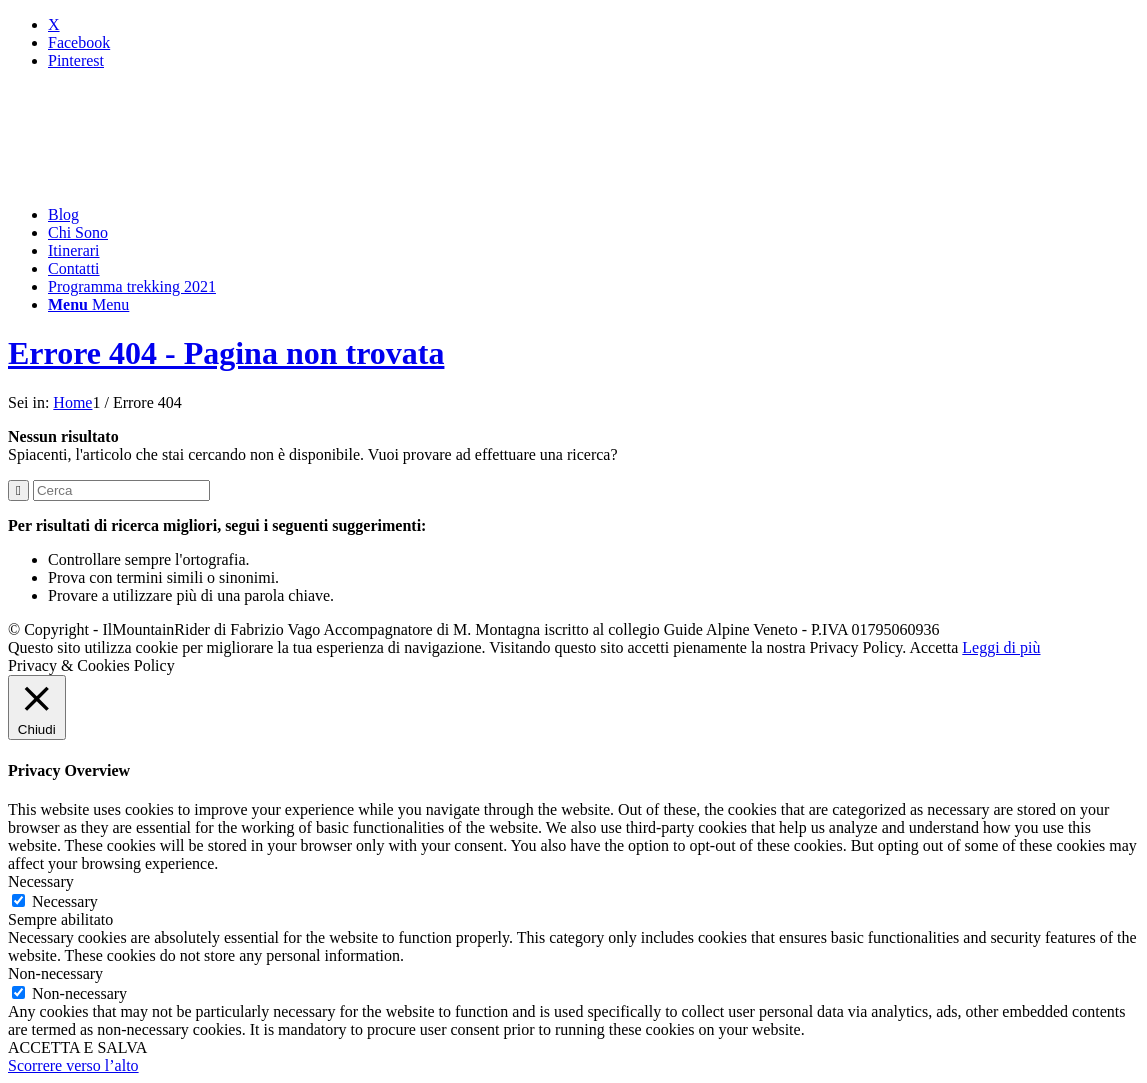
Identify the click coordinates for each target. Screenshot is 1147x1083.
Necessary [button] (41, 881)
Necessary (65, 901)
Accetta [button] (933, 647)
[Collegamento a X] (54, 24)
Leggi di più (1001, 647)
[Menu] (88, 304)
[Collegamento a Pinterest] (76, 60)
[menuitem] (593, 215)
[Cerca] (121, 490)
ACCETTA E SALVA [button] (77, 1047)
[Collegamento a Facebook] (79, 42)
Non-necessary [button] (55, 973)
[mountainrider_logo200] (158, 180)
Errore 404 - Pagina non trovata (226, 353)
